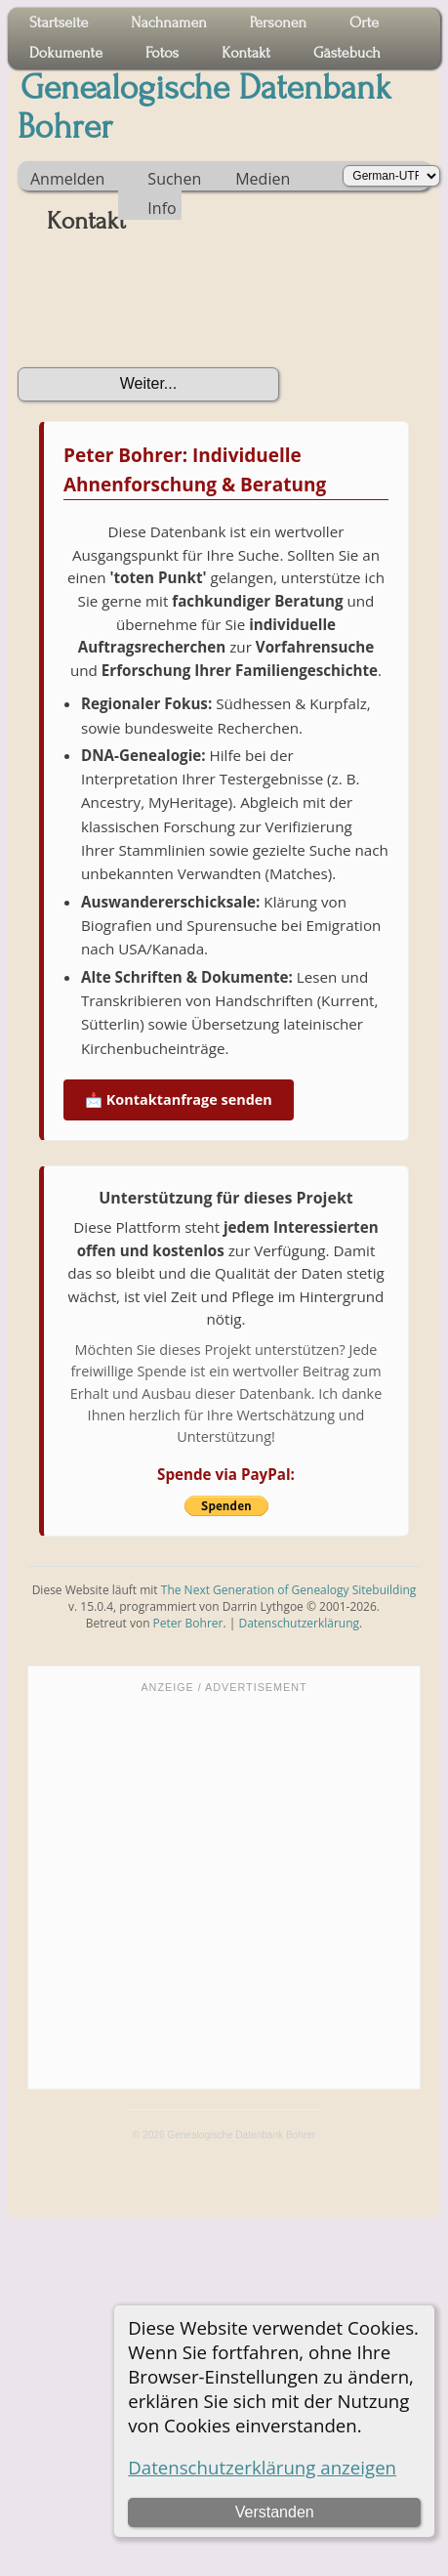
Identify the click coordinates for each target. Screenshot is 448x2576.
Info (161, 208)
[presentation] (166, 308)
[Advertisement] (184, 1889)
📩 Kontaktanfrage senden (178, 1099)
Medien (262, 179)
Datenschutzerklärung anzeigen (262, 2467)
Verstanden (274, 2512)
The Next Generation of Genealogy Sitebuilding (289, 1590)
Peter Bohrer (188, 1623)
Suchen (174, 179)
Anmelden (67, 179)
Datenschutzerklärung (298, 1623)
